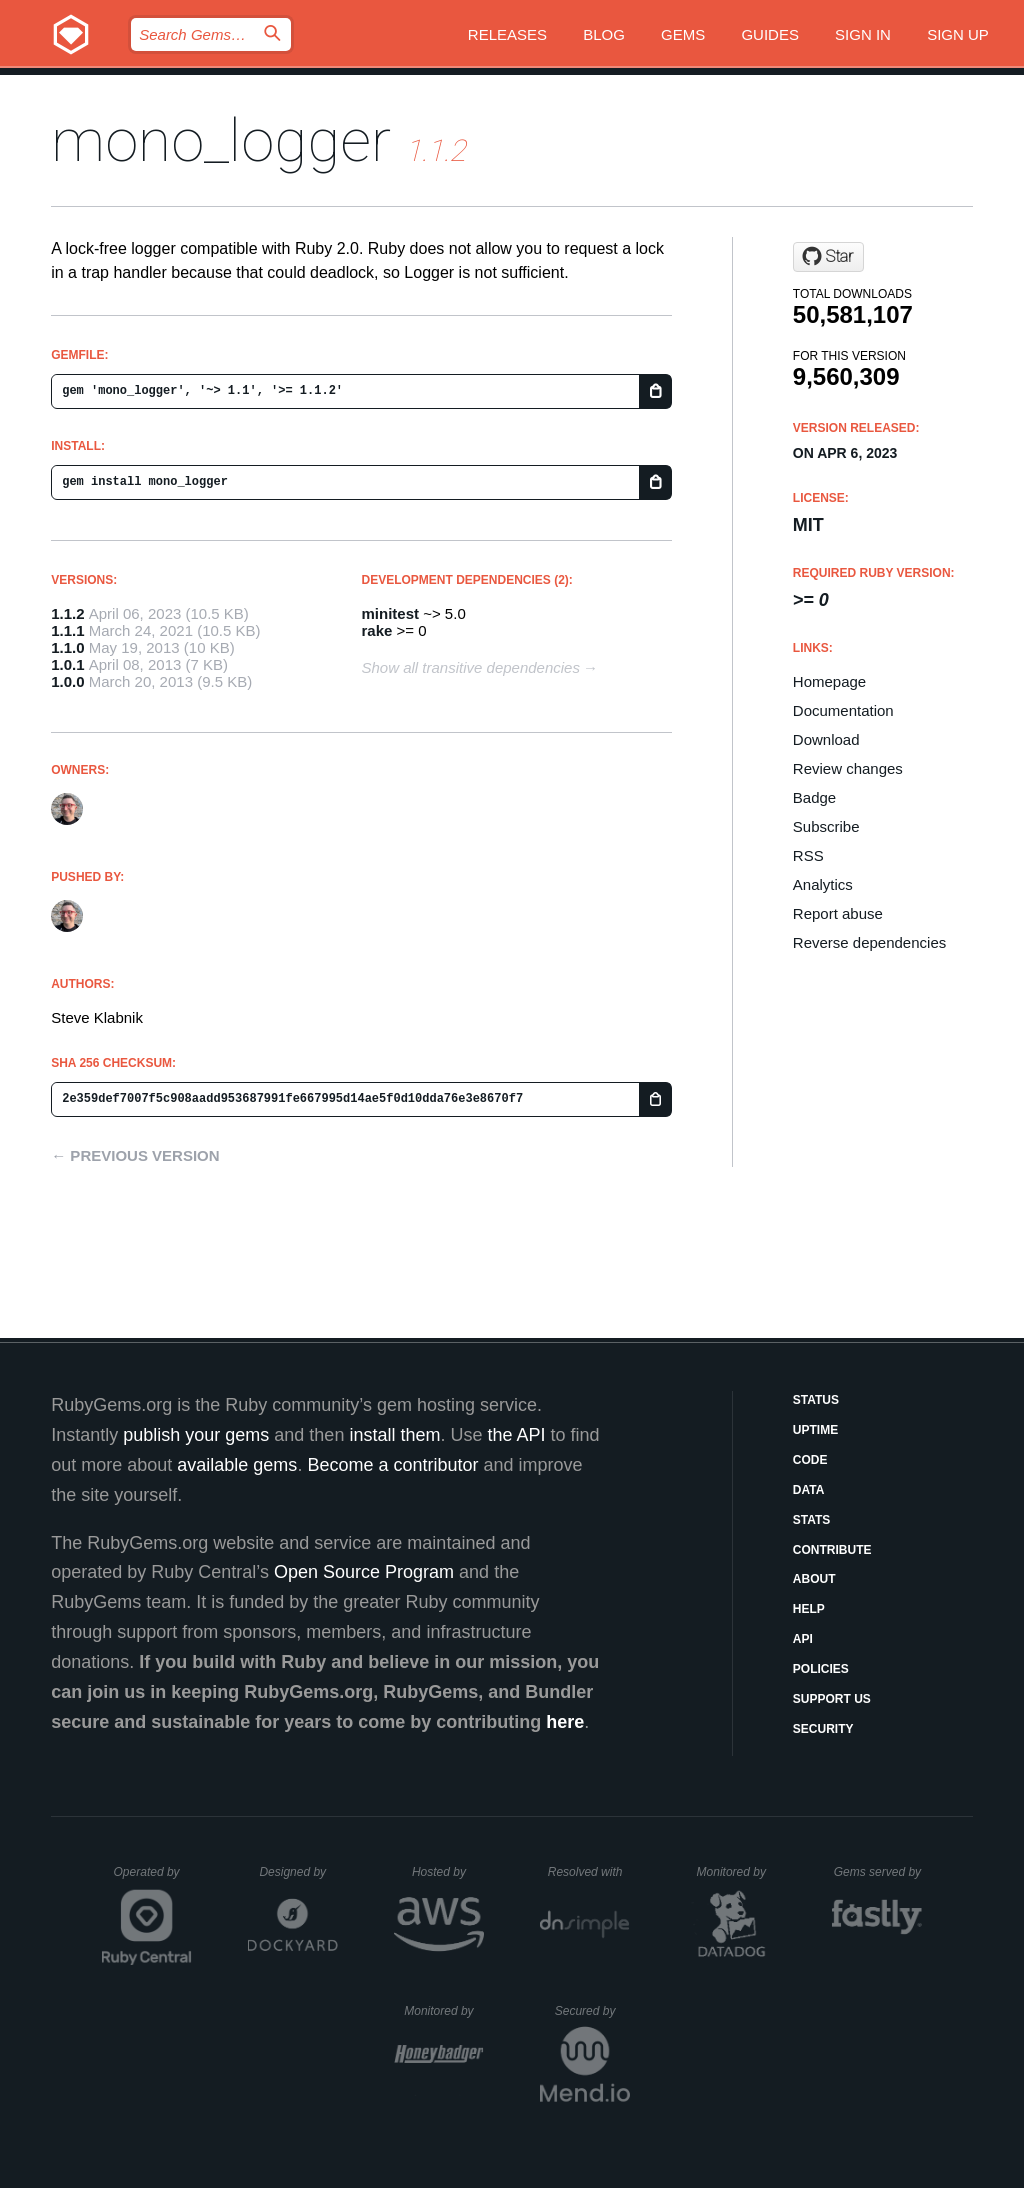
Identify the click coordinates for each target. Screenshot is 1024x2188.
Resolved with (589, 1872)
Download (826, 739)
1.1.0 (67, 647)
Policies (821, 1669)
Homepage (829, 681)
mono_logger (221, 140)
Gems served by (878, 1872)
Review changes (848, 768)
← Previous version (135, 1155)
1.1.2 (67, 613)
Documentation (843, 710)
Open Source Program (364, 1572)
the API (516, 1435)
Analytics (823, 884)
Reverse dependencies (869, 942)
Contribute (832, 1550)
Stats (812, 1520)
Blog (604, 34)
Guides (770, 34)
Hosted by (448, 1872)
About (814, 1579)
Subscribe (826, 826)
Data (809, 1490)
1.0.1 (67, 664)
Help (809, 1609)
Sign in (863, 34)
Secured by (592, 2011)
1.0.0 (67, 681)
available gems (237, 1465)
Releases (507, 34)
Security (823, 1729)
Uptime (815, 1430)
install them (394, 1435)
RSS (808, 855)
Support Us (832, 1699)
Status (816, 1400)
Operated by (153, 1879)
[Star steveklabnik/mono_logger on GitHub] (828, 257)
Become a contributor (392, 1465)
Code (810, 1460)
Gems (683, 34)
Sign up (958, 34)
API (803, 1639)
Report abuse (838, 913)
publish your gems (196, 1435)
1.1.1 (67, 630)
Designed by (298, 1872)
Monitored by (737, 1872)
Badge (814, 797)
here (565, 1722)
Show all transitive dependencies (471, 667)
